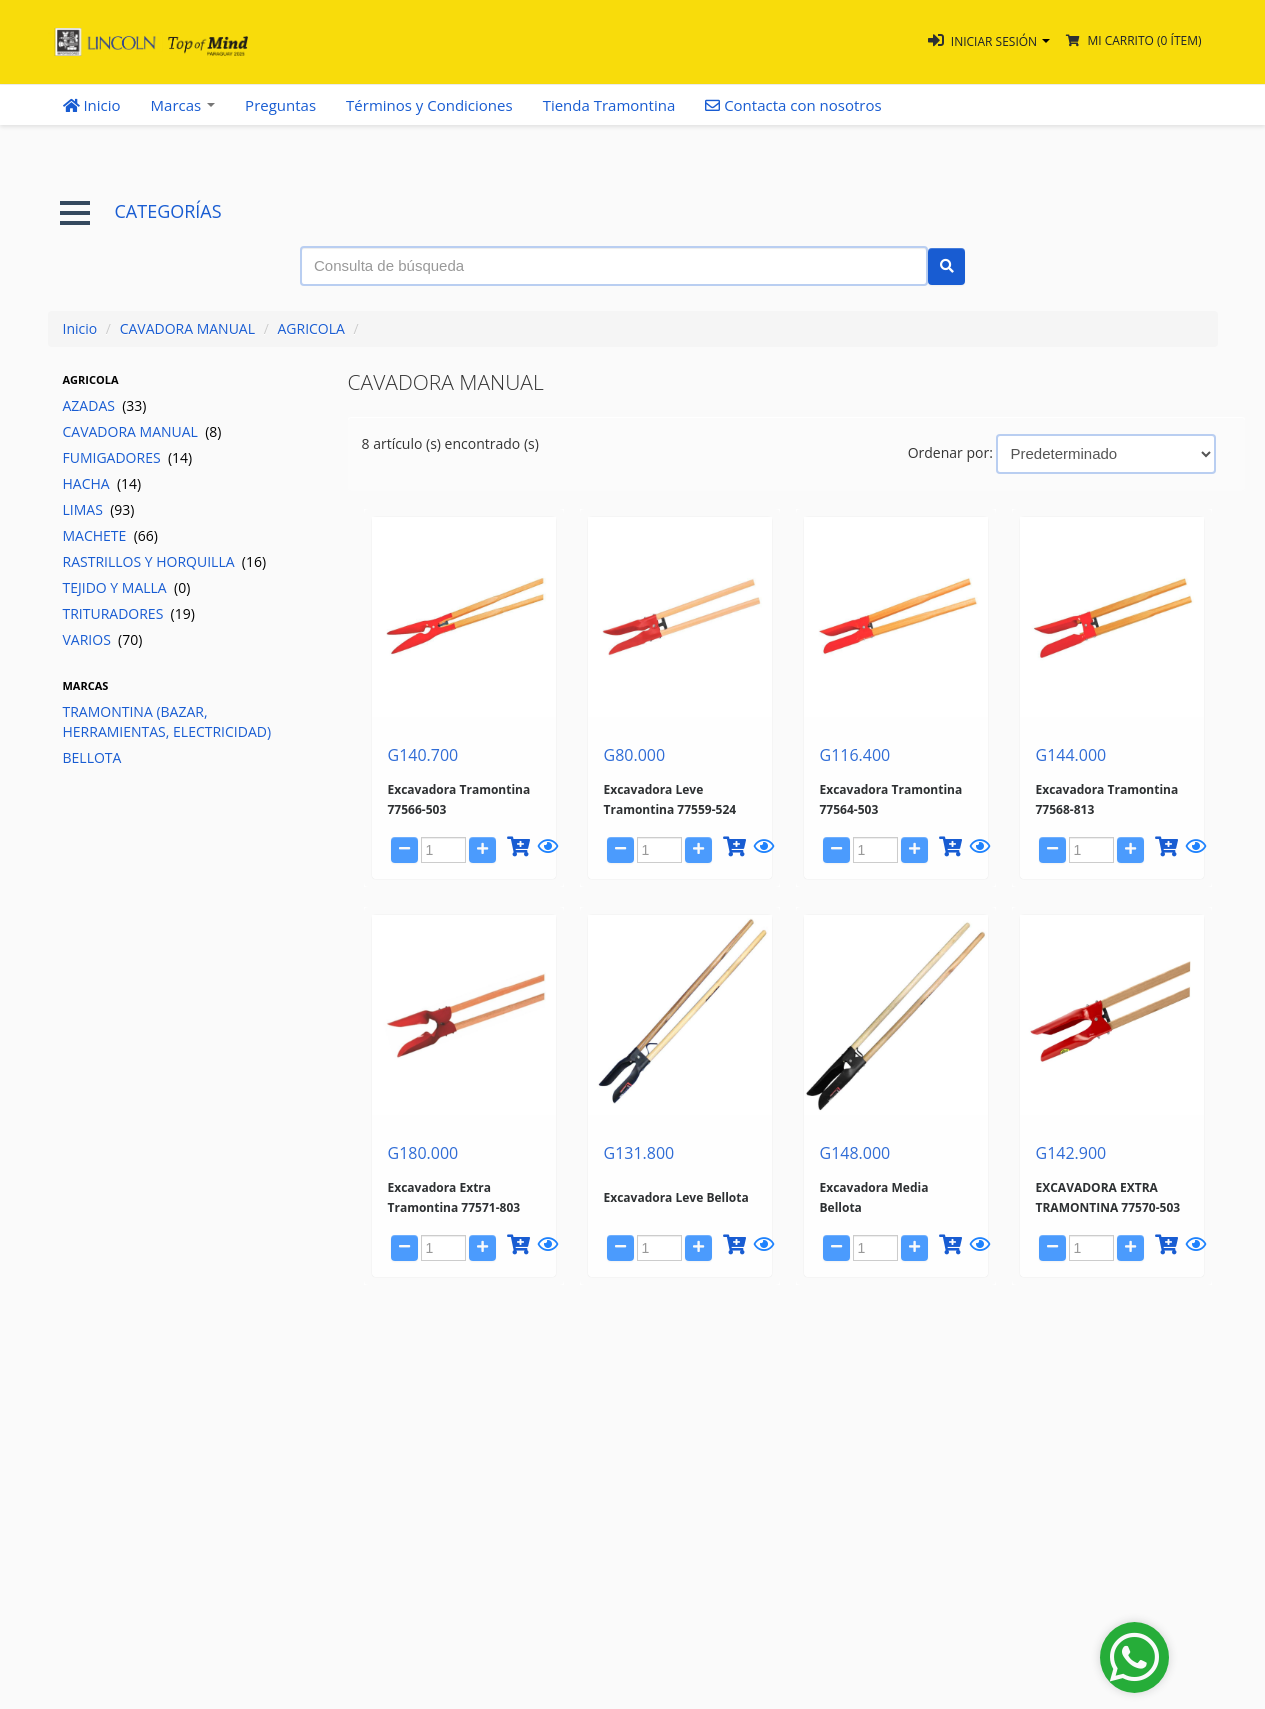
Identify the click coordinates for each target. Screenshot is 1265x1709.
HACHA (102, 483)
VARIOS (103, 639)
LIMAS (99, 509)
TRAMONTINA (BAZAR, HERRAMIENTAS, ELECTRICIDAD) (167, 721)
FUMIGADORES (128, 457)
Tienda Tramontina (609, 105)
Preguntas (280, 105)
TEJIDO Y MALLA (127, 587)
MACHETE (110, 535)
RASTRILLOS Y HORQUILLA (165, 561)
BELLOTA (92, 757)
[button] (989, 41)
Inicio (92, 105)
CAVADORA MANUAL (187, 328)
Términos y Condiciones (429, 105)
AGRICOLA (310, 328)
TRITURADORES (129, 613)
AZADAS (105, 405)
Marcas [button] (183, 105)
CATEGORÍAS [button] (141, 211)
